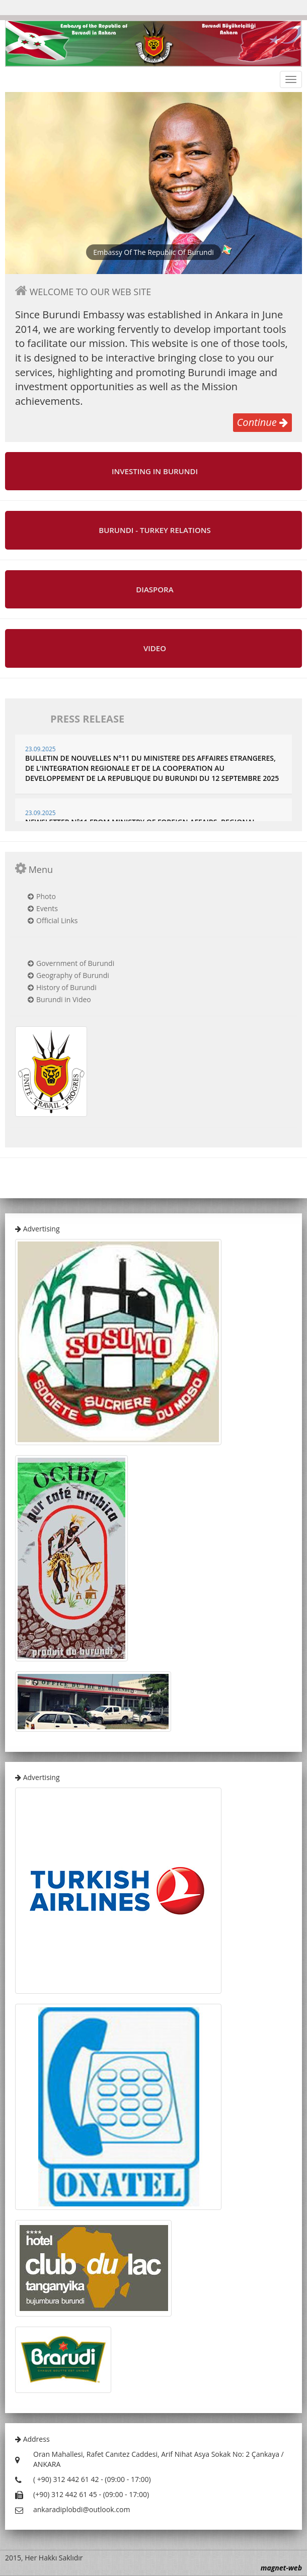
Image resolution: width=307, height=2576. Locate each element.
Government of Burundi (75, 963)
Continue (262, 422)
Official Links (57, 920)
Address (32, 2439)
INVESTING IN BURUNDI (155, 471)
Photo (46, 896)
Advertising (37, 1228)
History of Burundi (66, 987)
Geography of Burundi (72, 975)
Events (47, 908)
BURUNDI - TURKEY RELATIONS (154, 530)
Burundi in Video (63, 999)
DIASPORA (154, 589)
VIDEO (154, 648)
